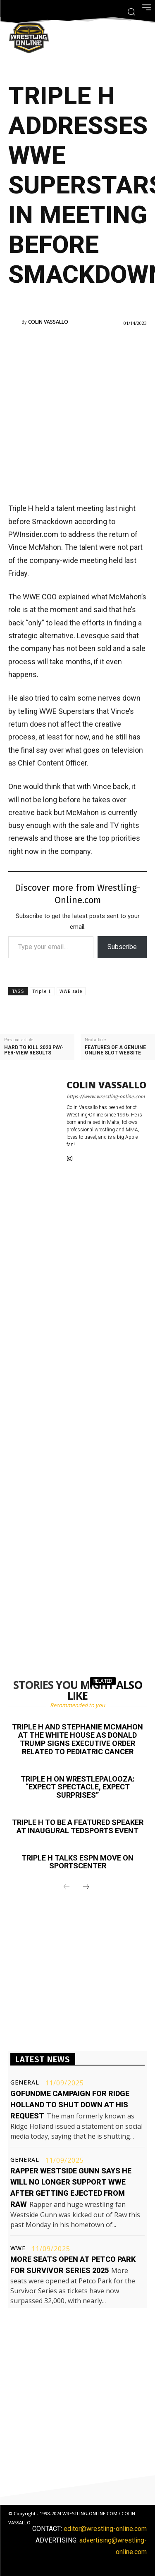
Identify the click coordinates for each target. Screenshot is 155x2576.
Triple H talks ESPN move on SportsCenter (77, 1861)
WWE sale (71, 991)
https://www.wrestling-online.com (106, 1097)
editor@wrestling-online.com (105, 2529)
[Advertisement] (77, 413)
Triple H (42, 991)
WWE (18, 2248)
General (24, 2082)
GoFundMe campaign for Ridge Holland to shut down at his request (69, 2104)
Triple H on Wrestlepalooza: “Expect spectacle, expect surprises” (78, 1787)
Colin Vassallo (48, 322)
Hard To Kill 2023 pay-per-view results (34, 1050)
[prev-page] (66, 1887)
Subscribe (122, 947)
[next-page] (86, 1887)
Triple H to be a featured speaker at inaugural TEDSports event (77, 1826)
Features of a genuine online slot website (115, 1050)
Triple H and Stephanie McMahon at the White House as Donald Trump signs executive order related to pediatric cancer (77, 1738)
